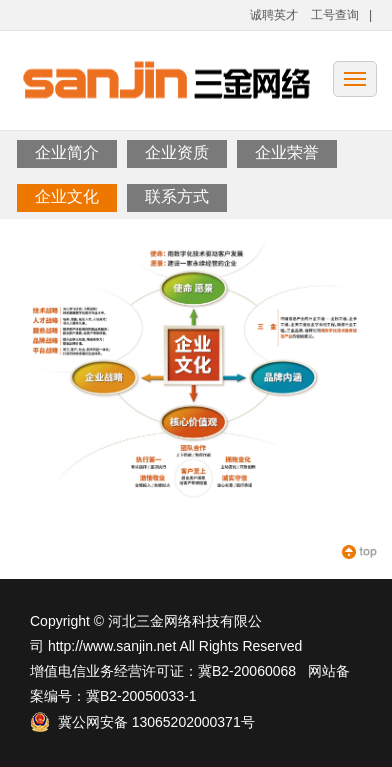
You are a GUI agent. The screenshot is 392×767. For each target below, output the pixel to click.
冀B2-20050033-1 (141, 696)
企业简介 (67, 152)
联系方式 (177, 196)
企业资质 (177, 152)
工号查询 (335, 15)
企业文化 (67, 196)
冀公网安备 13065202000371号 (142, 722)
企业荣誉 (287, 152)
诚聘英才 (274, 15)
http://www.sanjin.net (112, 646)
